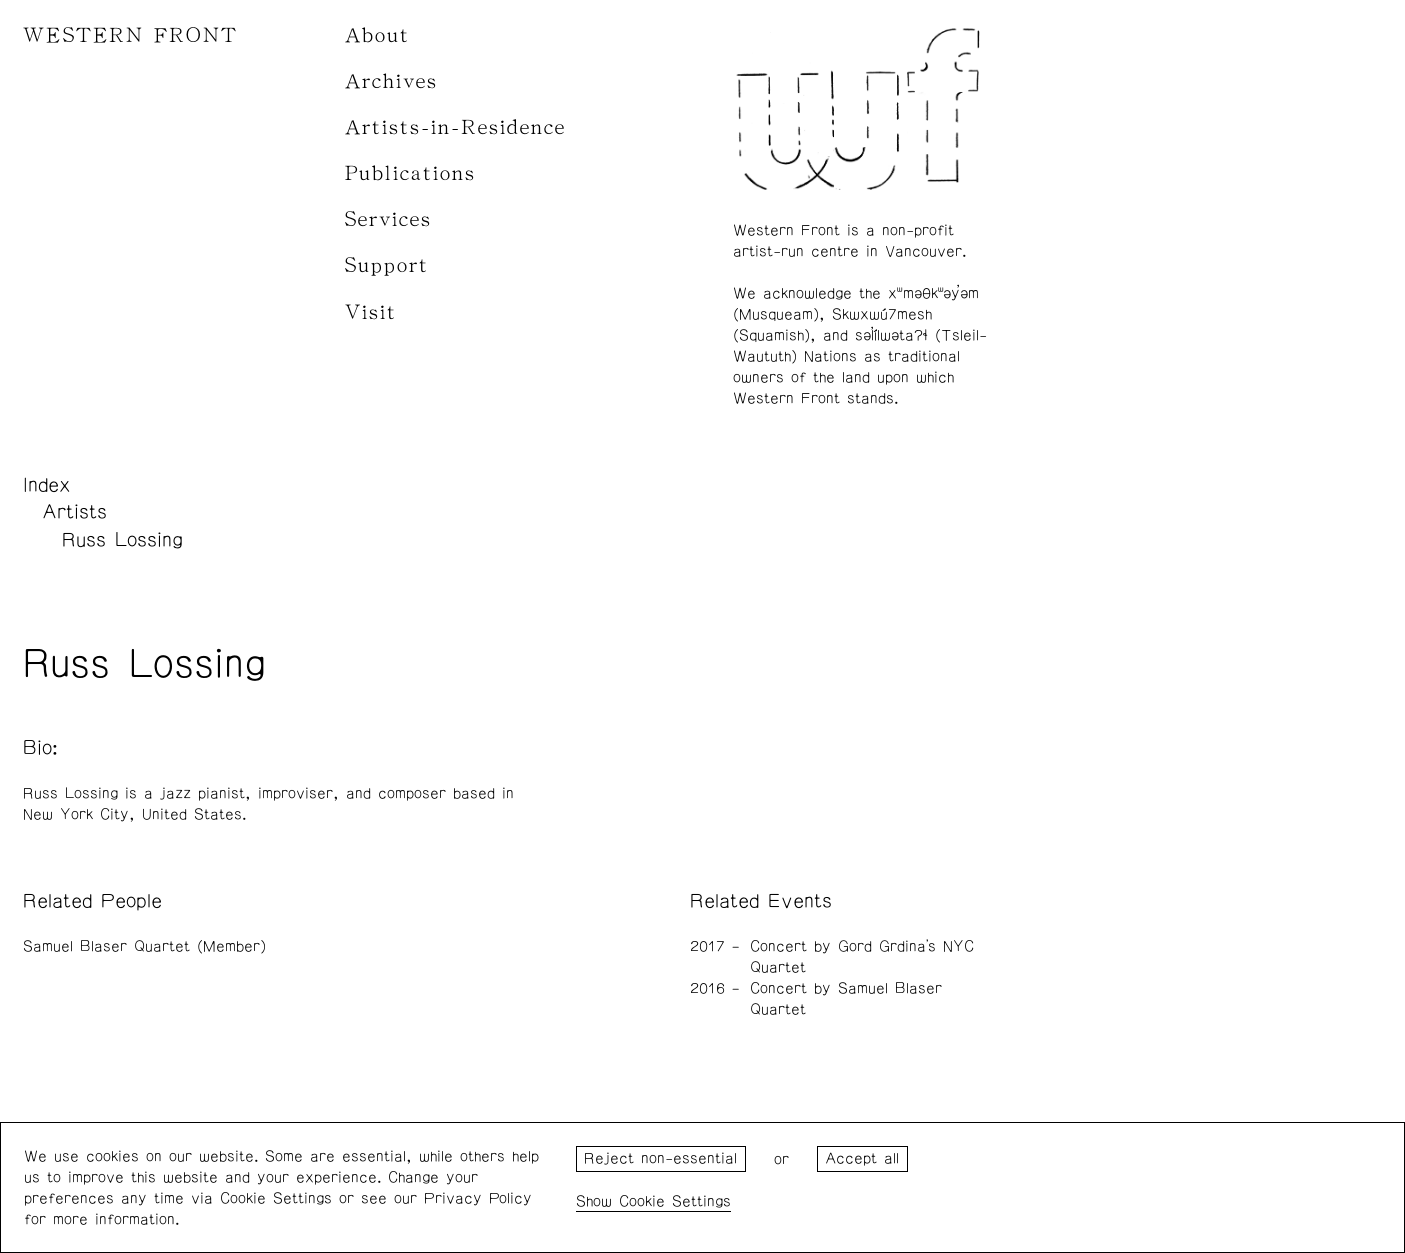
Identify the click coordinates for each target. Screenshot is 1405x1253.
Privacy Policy (478, 1198)
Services (388, 219)
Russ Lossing (122, 540)
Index (47, 485)
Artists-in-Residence (455, 127)
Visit (371, 312)
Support (387, 265)
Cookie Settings (675, 1201)
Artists (74, 512)
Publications (410, 173)
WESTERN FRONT (130, 35)
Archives (391, 81)
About (377, 35)
